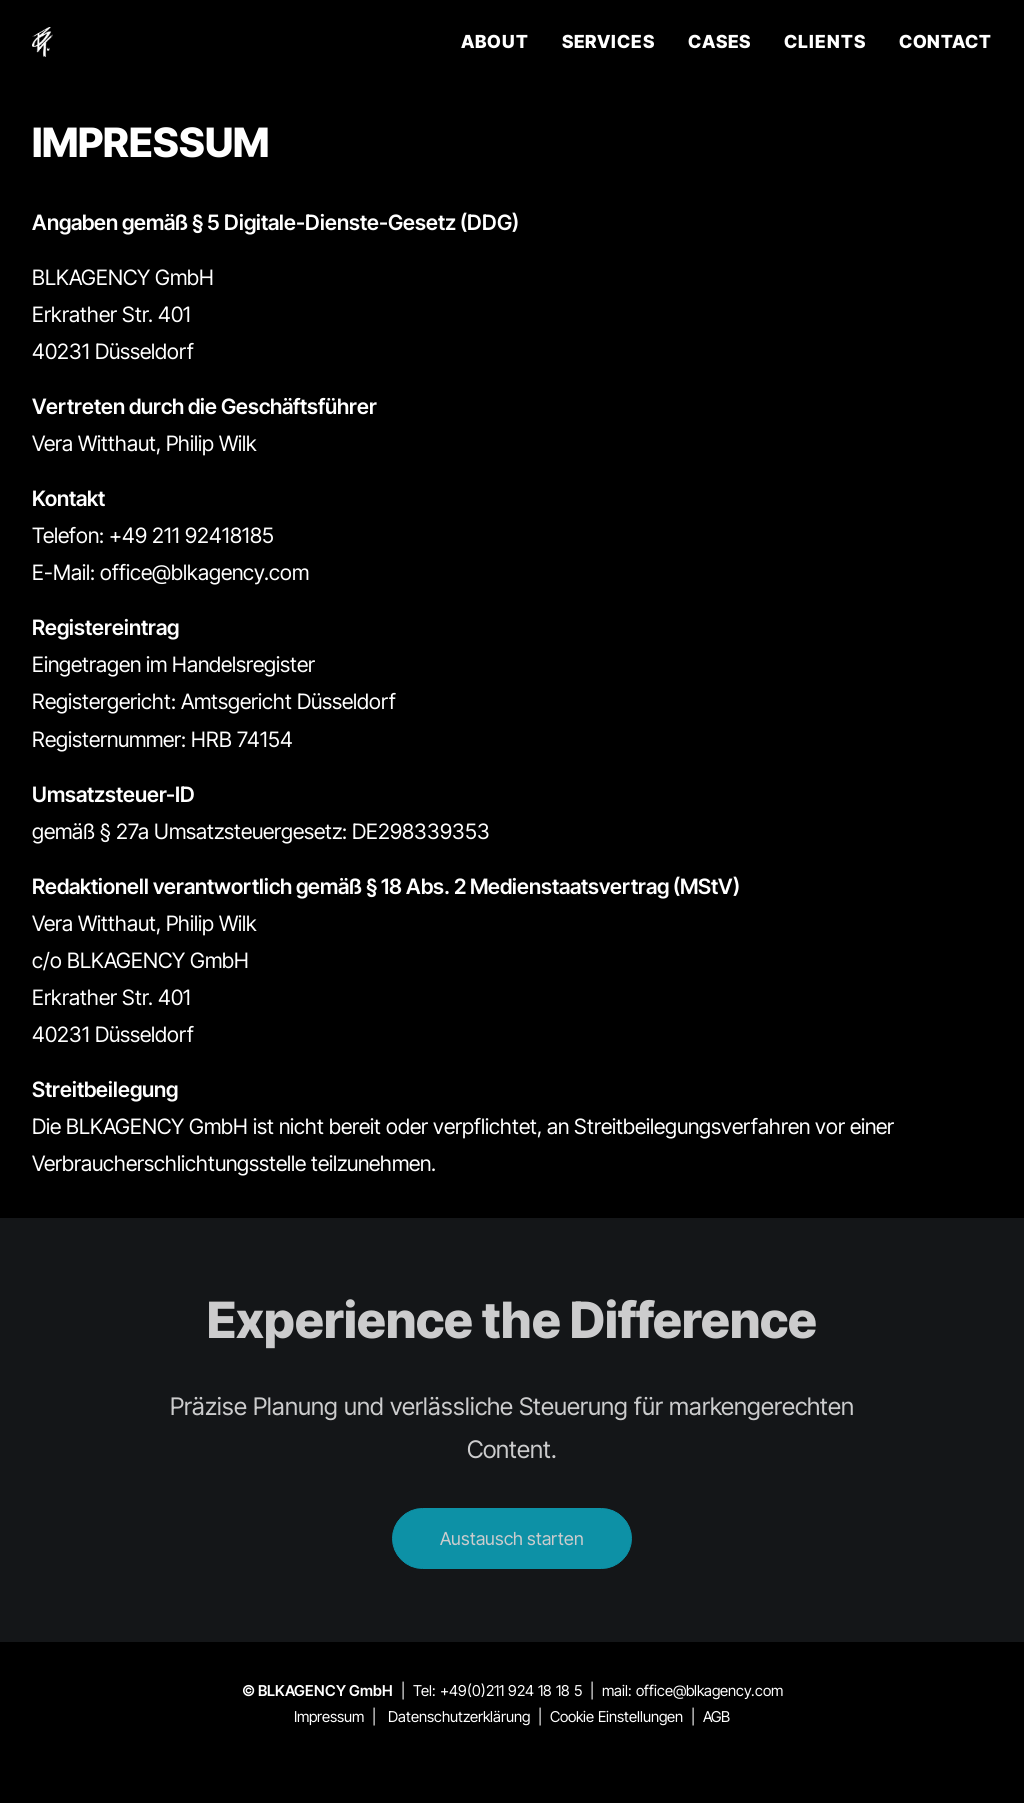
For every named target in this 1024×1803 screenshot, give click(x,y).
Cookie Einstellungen (616, 1716)
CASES (720, 41)
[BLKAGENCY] (42, 42)
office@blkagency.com (709, 1690)
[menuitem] (502, 42)
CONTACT (945, 41)
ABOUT (495, 41)
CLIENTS (824, 41)
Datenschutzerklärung (459, 1716)
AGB (716, 1716)
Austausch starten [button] (512, 1538)
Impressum (329, 1716)
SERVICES (608, 41)
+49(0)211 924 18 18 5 (511, 1690)
